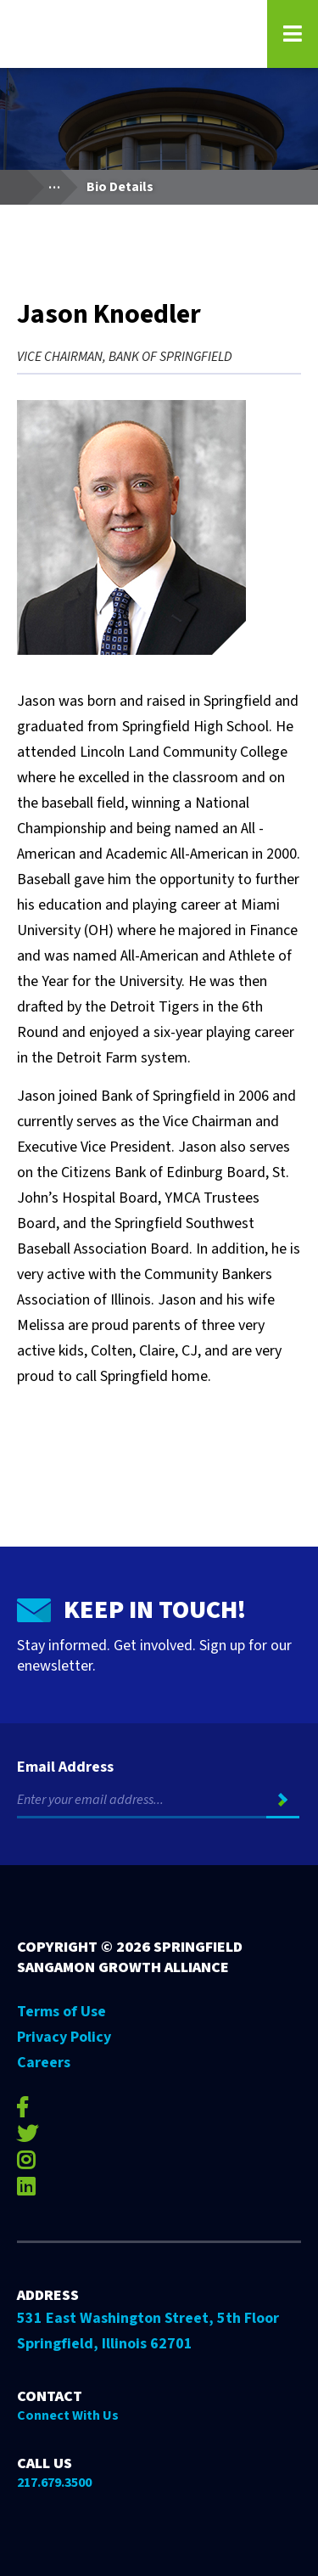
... (62, 183)
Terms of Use (61, 2011)
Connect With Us (68, 2415)
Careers (43, 2062)
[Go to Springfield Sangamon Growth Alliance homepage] (131, 34)
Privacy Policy (64, 2037)
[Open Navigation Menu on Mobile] (292, 34)
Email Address (65, 1767)
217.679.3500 (54, 2482)
